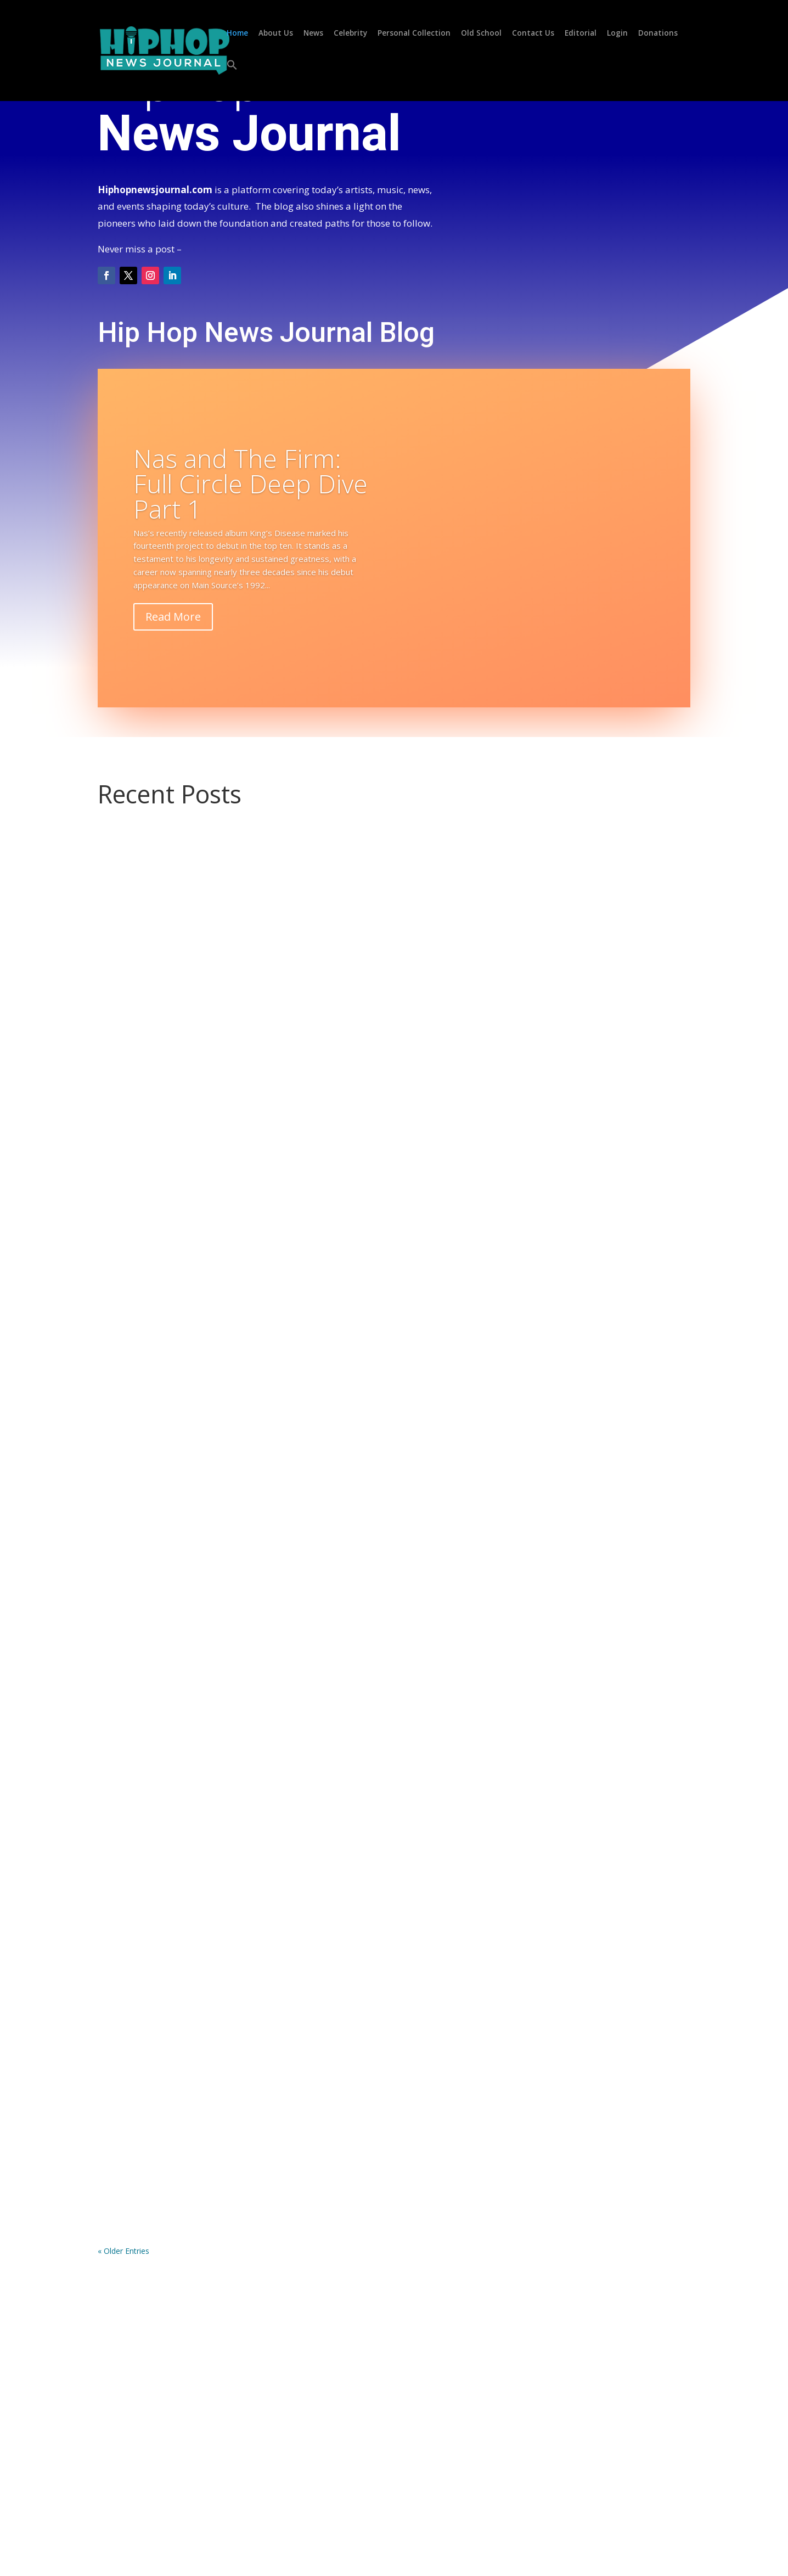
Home (237, 34)
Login (617, 34)
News (313, 34)
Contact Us (533, 34)
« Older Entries (123, 2251)
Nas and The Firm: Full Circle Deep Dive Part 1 (250, 483)
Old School (481, 34)
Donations (658, 34)
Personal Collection (414, 34)
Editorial (580, 34)
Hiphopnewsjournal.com (155, 189)
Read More (173, 616)
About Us (275, 34)
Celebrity (350, 34)
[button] (232, 76)
